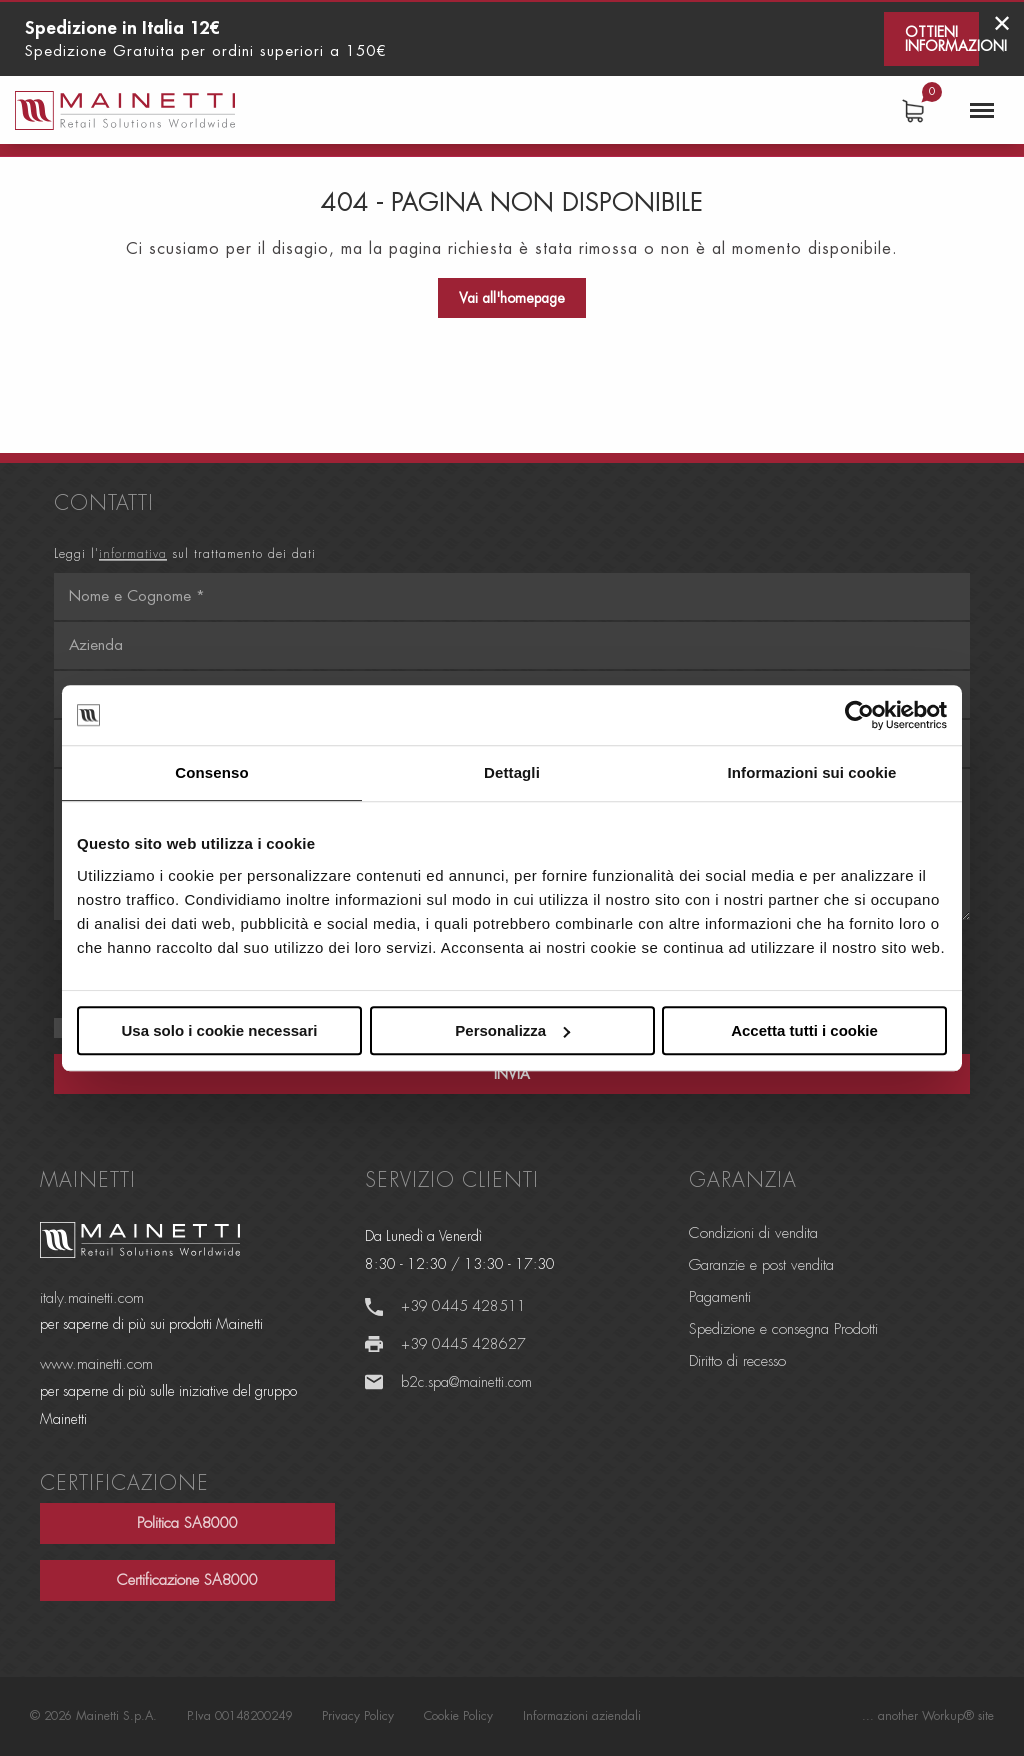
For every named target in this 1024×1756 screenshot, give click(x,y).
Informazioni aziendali (582, 1716)
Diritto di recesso (737, 1361)
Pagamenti (720, 1297)
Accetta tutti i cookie (804, 1030)
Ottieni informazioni (942, 39)
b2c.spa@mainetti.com (466, 1382)
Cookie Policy (458, 1716)
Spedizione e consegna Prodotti (783, 1329)
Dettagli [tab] (512, 772)
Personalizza (512, 1030)
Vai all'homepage (512, 298)
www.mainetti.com (96, 1364)
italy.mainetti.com (92, 1298)
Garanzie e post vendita (761, 1265)
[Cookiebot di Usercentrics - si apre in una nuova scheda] (859, 715)
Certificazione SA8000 (187, 1580)
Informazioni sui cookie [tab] (812, 772)
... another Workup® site (928, 1716)
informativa (133, 554)
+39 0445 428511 (463, 1306)
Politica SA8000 (187, 1523)
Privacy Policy (358, 1716)
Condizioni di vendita (753, 1233)
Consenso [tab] (211, 772)
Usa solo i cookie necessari (220, 1030)
